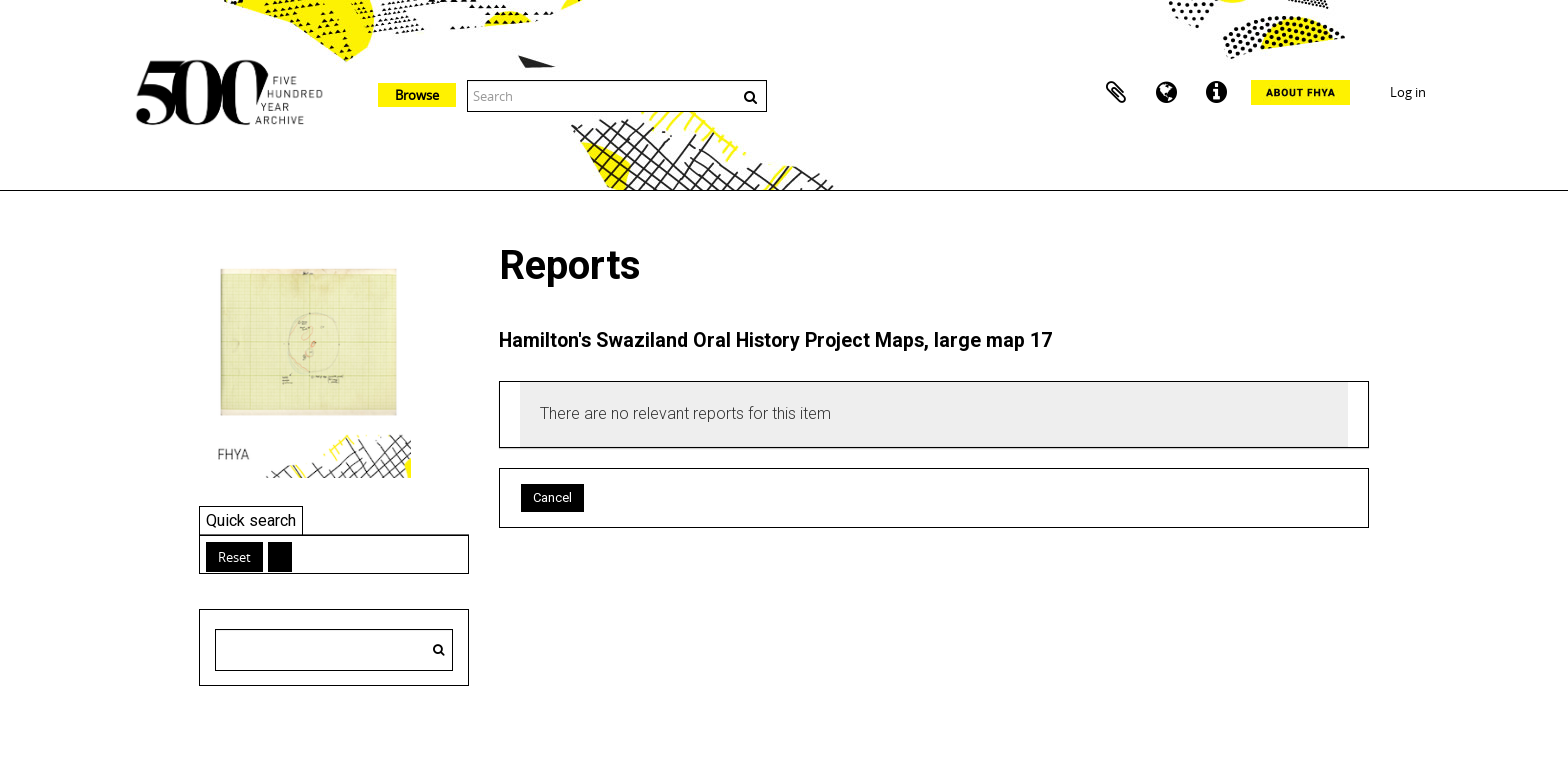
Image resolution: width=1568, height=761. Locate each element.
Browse (417, 95)
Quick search (251, 520)
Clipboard (1116, 93)
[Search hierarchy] (334, 650)
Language (1166, 93)
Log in (1408, 92)
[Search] (438, 650)
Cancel (552, 497)
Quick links (1216, 93)
